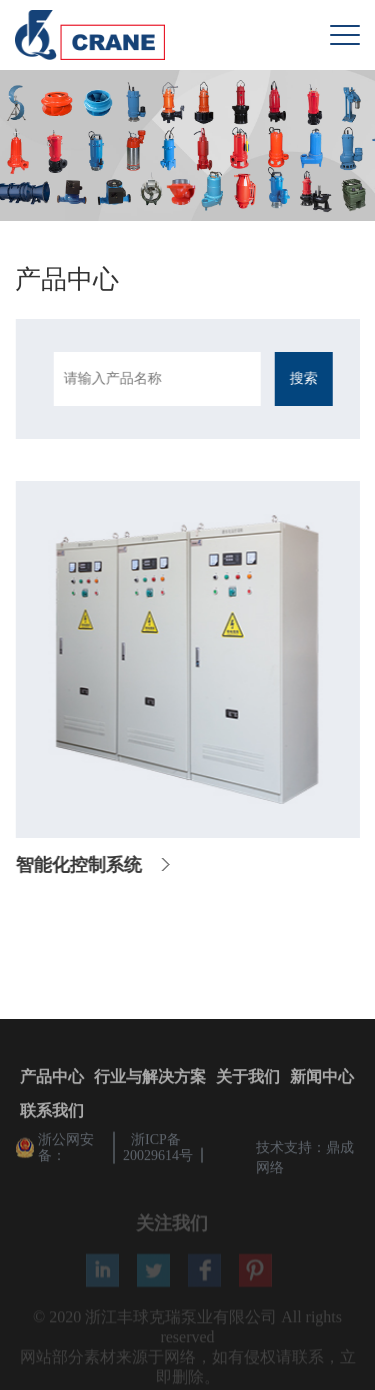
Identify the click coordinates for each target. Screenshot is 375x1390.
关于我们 (248, 1078)
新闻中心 (322, 1078)
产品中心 (52, 1078)
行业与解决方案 (150, 1078)
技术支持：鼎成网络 (305, 1159)
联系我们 (52, 1112)
